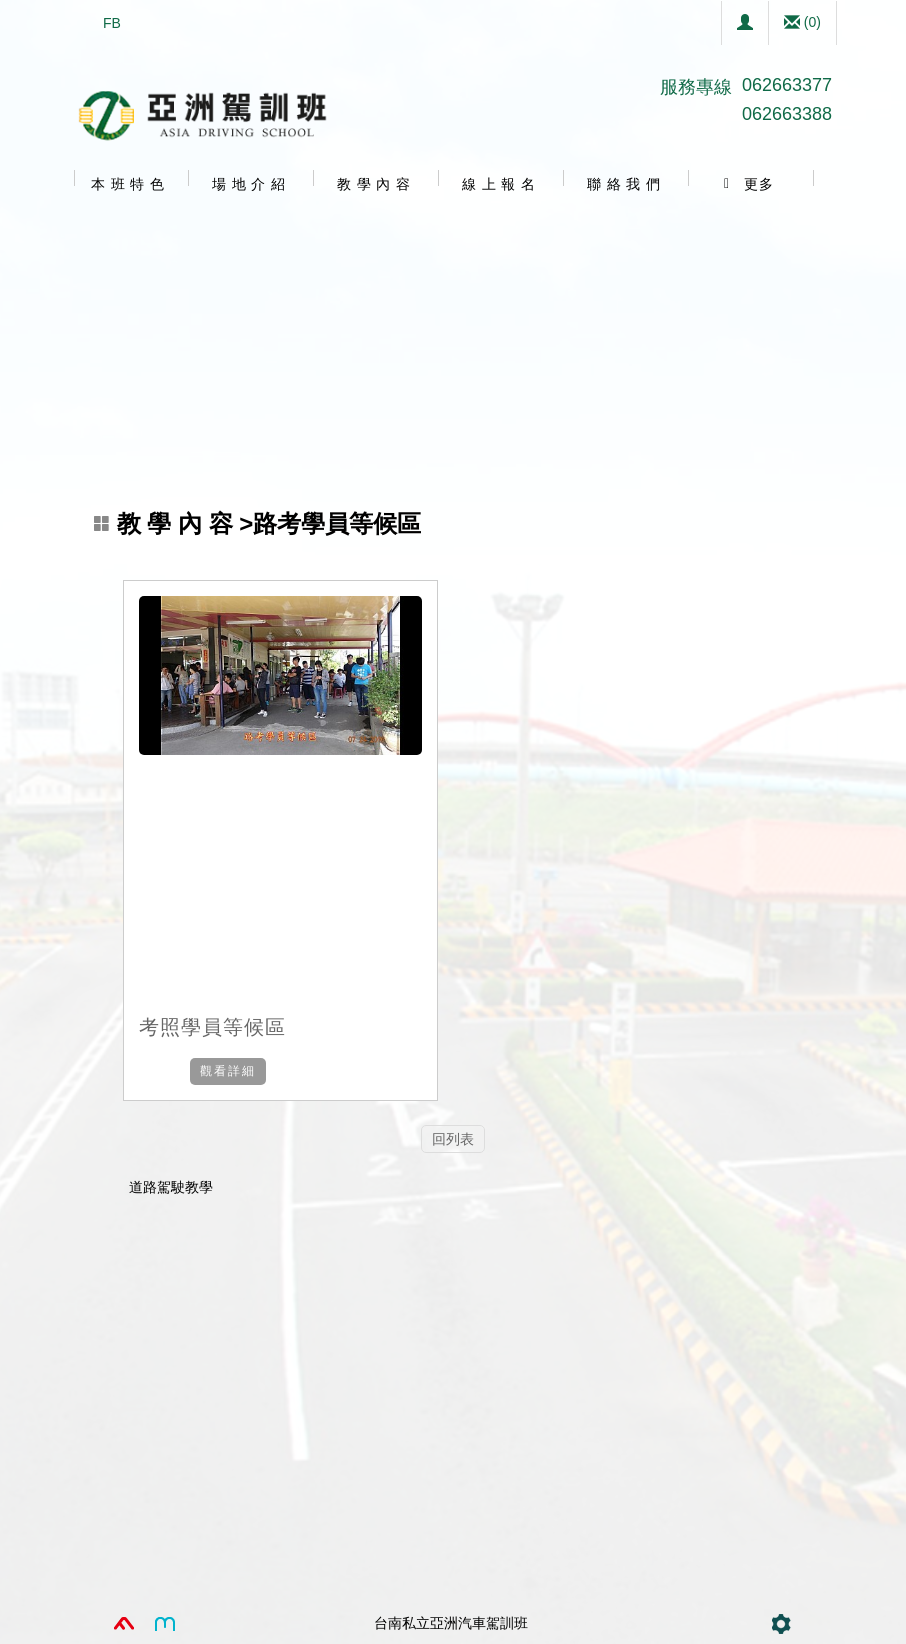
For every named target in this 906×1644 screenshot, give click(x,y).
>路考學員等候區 (257, 524)
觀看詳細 (228, 1071)
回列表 (453, 1139)
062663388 (787, 114)
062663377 (787, 85)
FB (112, 23)
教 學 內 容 (178, 523)
